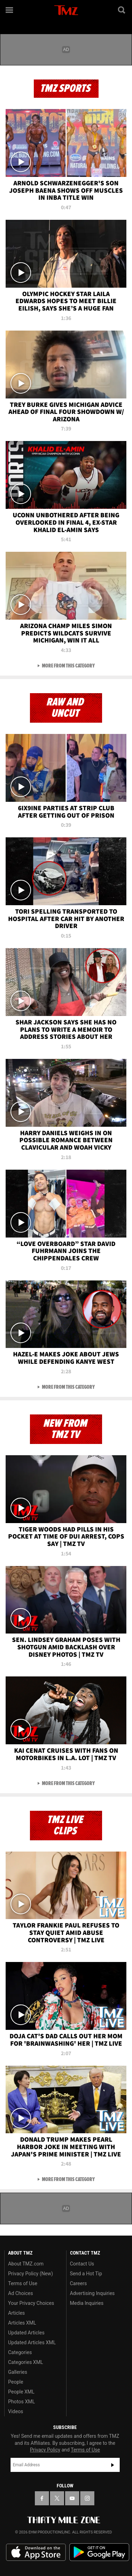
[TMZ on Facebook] (42, 2498)
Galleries (17, 2372)
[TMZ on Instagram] (87, 2498)
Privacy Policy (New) (30, 2273)
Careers (78, 2283)
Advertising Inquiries (92, 2293)
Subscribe (113, 2465)
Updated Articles (26, 2332)
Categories (20, 2352)
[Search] (122, 10)
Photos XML (21, 2401)
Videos (15, 2411)
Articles (16, 2313)
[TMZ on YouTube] (72, 2498)
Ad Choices (20, 2293)
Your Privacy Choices (31, 2303)
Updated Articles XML (32, 2342)
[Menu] (10, 10)
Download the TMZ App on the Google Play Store (99, 2552)
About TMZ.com (26, 2264)
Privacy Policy (45, 2450)
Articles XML (22, 2323)
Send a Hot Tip (86, 2273)
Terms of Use (22, 2283)
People (15, 2382)
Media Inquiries (86, 2303)
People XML (21, 2392)
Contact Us (82, 2264)
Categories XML (25, 2362)
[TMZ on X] (57, 2498)
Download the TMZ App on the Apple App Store (36, 2552)
